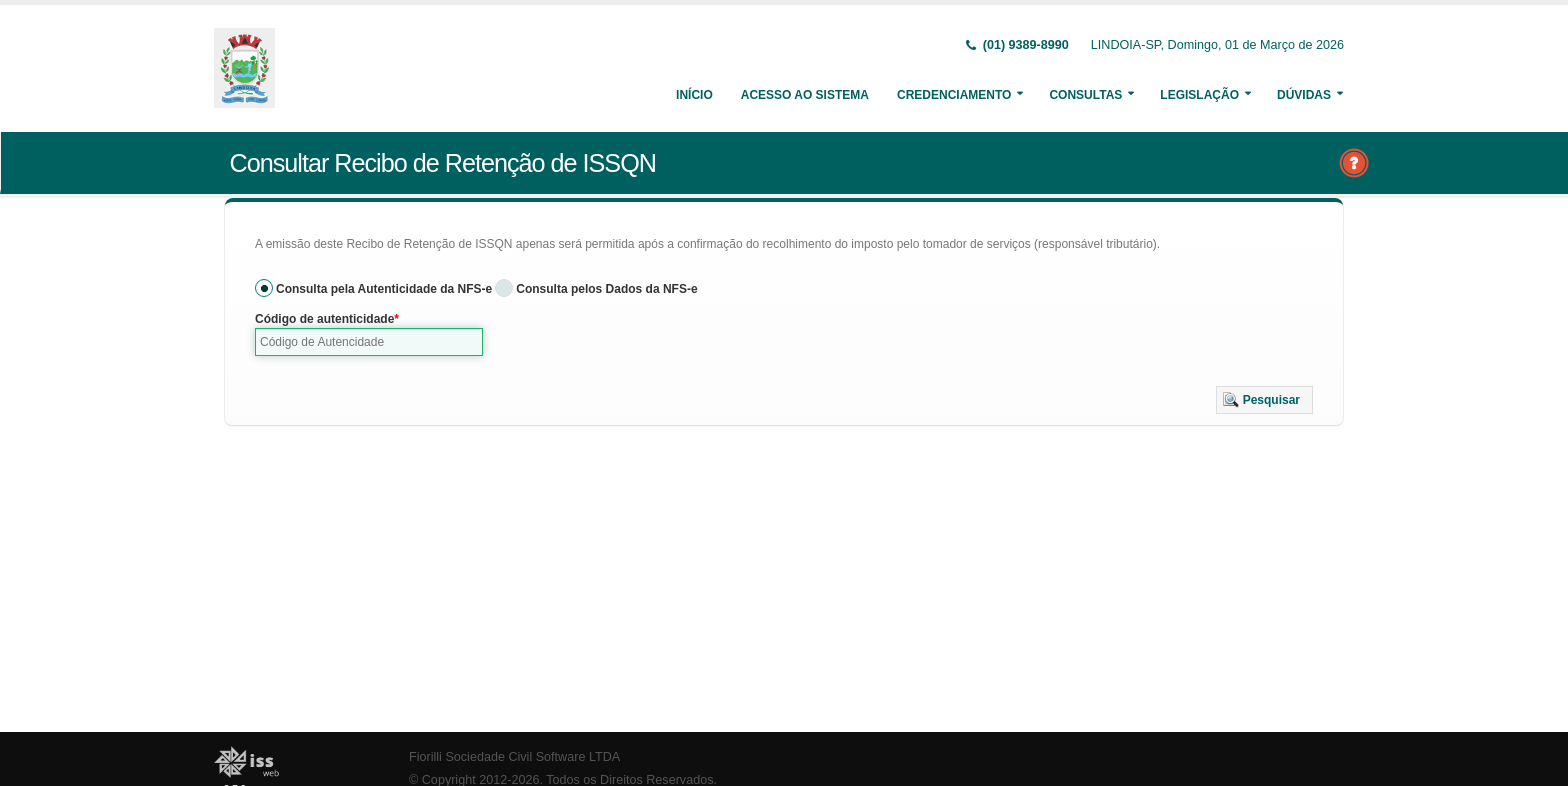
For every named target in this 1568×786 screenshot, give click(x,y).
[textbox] (369, 342)
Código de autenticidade (324, 319)
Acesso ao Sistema (805, 95)
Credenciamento (954, 95)
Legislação (1199, 95)
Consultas (1085, 95)
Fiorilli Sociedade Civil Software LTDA (514, 757)
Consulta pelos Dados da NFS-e (606, 289)
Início (694, 95)
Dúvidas (1304, 95)
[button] (1264, 400)
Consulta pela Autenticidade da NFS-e (384, 289)
